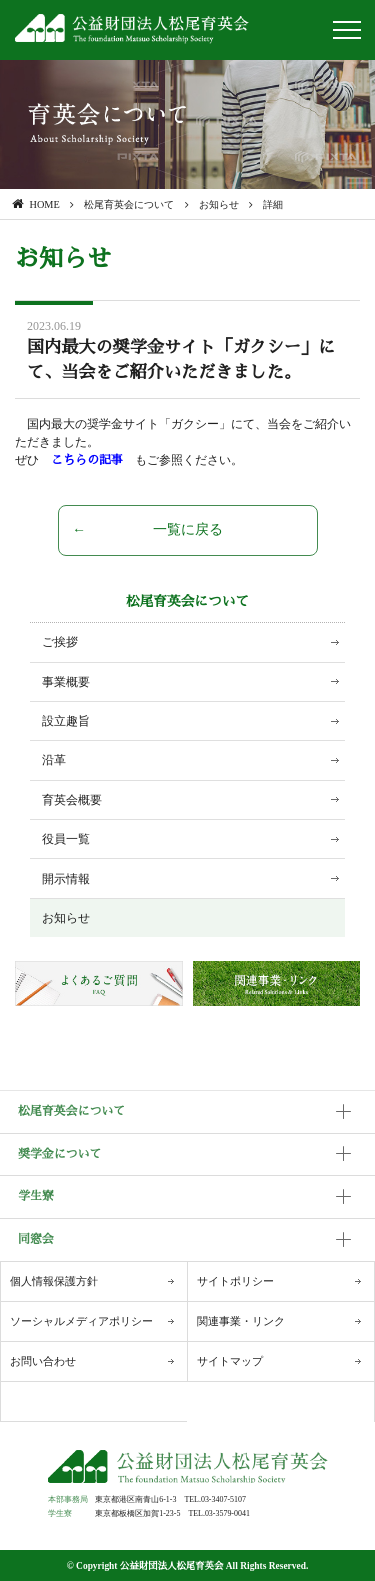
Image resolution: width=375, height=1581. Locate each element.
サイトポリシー (235, 1281)
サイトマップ (230, 1361)
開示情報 (66, 879)
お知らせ (66, 918)
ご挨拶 (60, 642)
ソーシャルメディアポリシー (81, 1321)
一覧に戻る (188, 529)
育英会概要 (72, 800)
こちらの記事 (93, 460)
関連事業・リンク (241, 1321)
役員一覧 (66, 839)
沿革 (54, 760)
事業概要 (66, 682)
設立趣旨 (66, 721)
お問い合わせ (43, 1361)
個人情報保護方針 (54, 1281)
